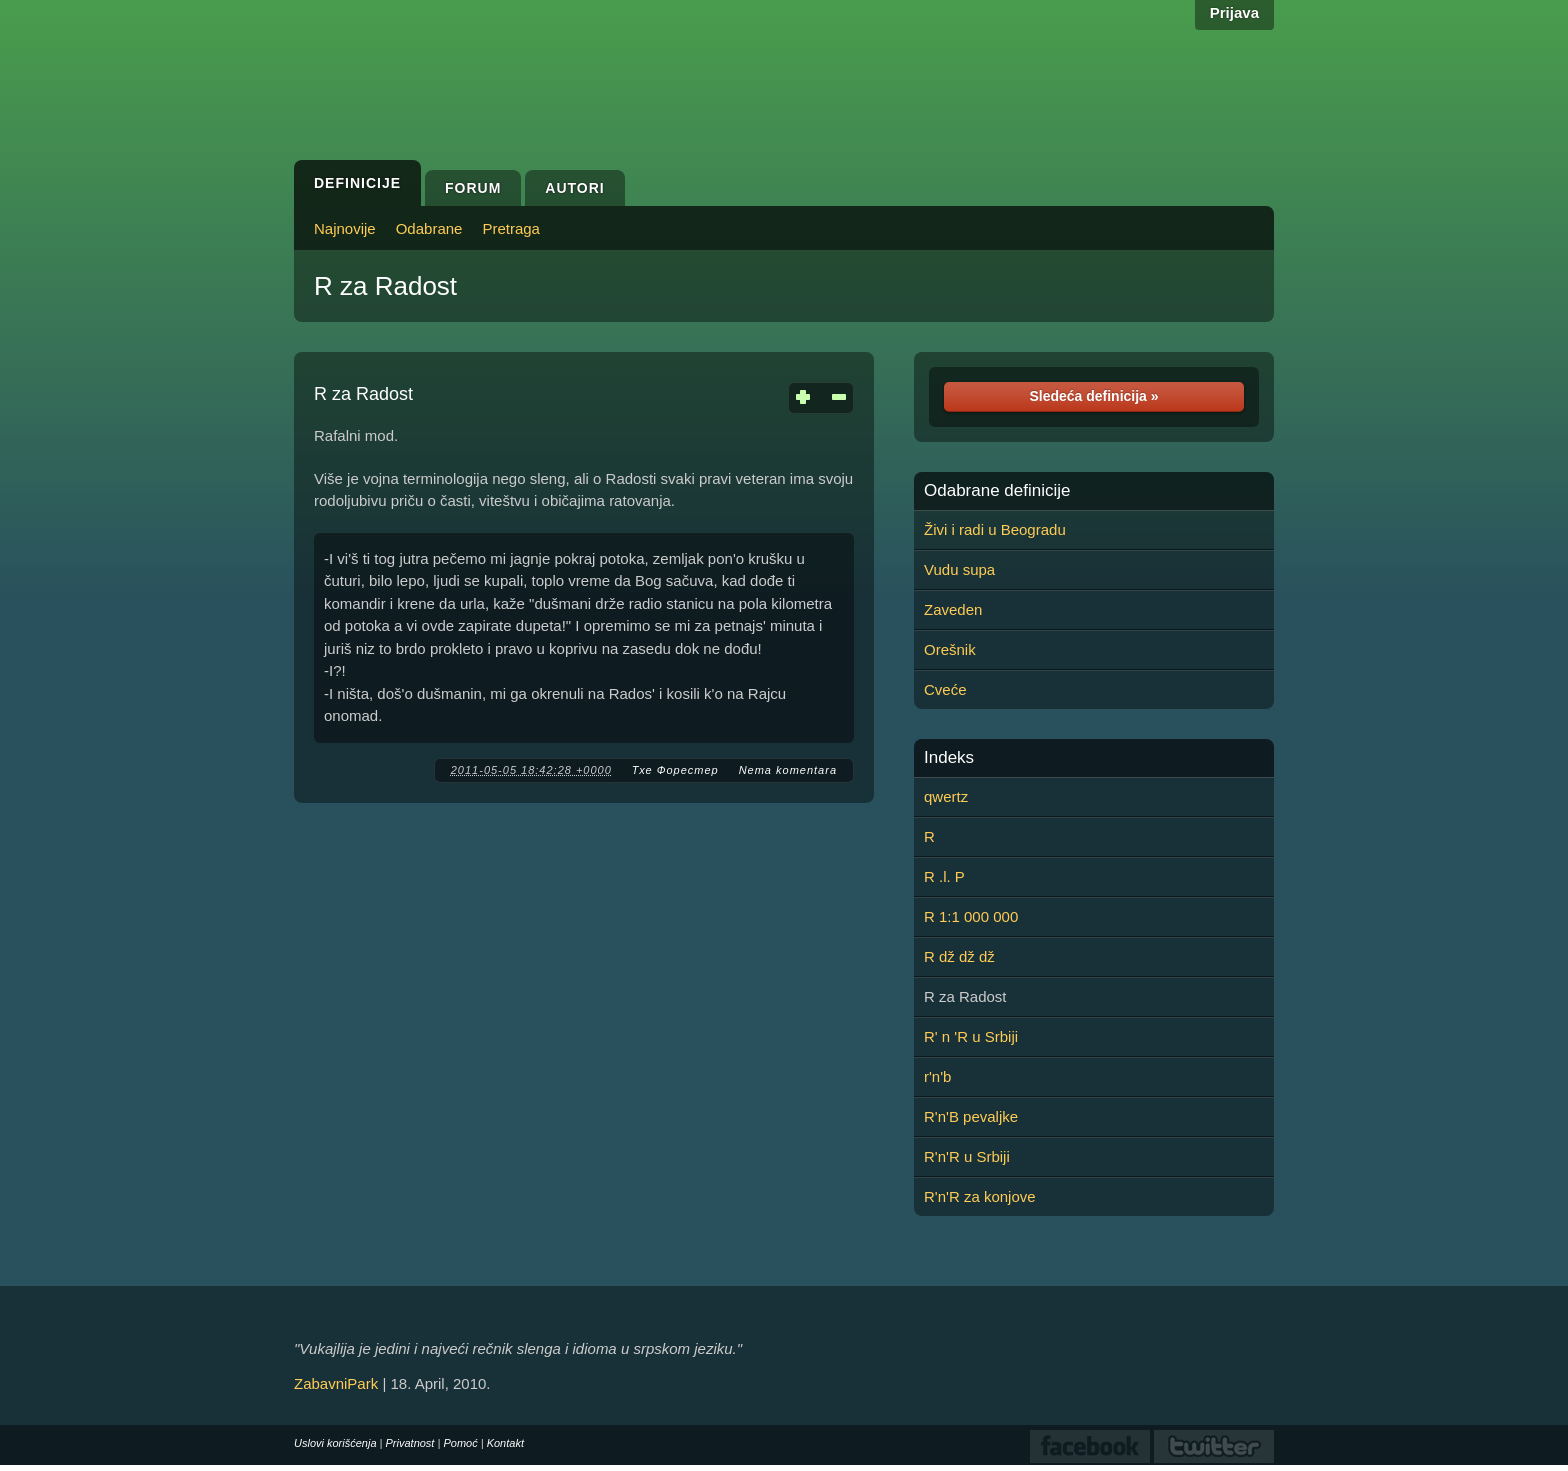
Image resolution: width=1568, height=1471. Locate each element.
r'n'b (937, 1076)
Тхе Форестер (675, 770)
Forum (473, 188)
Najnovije (345, 228)
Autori (574, 188)
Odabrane (429, 228)
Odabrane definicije (997, 491)
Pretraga (511, 228)
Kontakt (505, 1443)
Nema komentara (788, 770)
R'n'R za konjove (980, 1196)
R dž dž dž (959, 956)
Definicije (357, 183)
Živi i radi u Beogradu (995, 529)
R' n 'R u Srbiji (971, 1036)
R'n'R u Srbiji (967, 1156)
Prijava (1234, 12)
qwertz (946, 796)
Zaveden (953, 609)
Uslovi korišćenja (335, 1443)
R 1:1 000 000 (971, 916)
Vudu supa (959, 569)
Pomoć (460, 1443)
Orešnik (950, 649)
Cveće (945, 689)
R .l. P (944, 876)
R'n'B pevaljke (971, 1116)
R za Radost (385, 286)
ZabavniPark (336, 1383)
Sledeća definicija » (1093, 396)
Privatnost (410, 1443)
